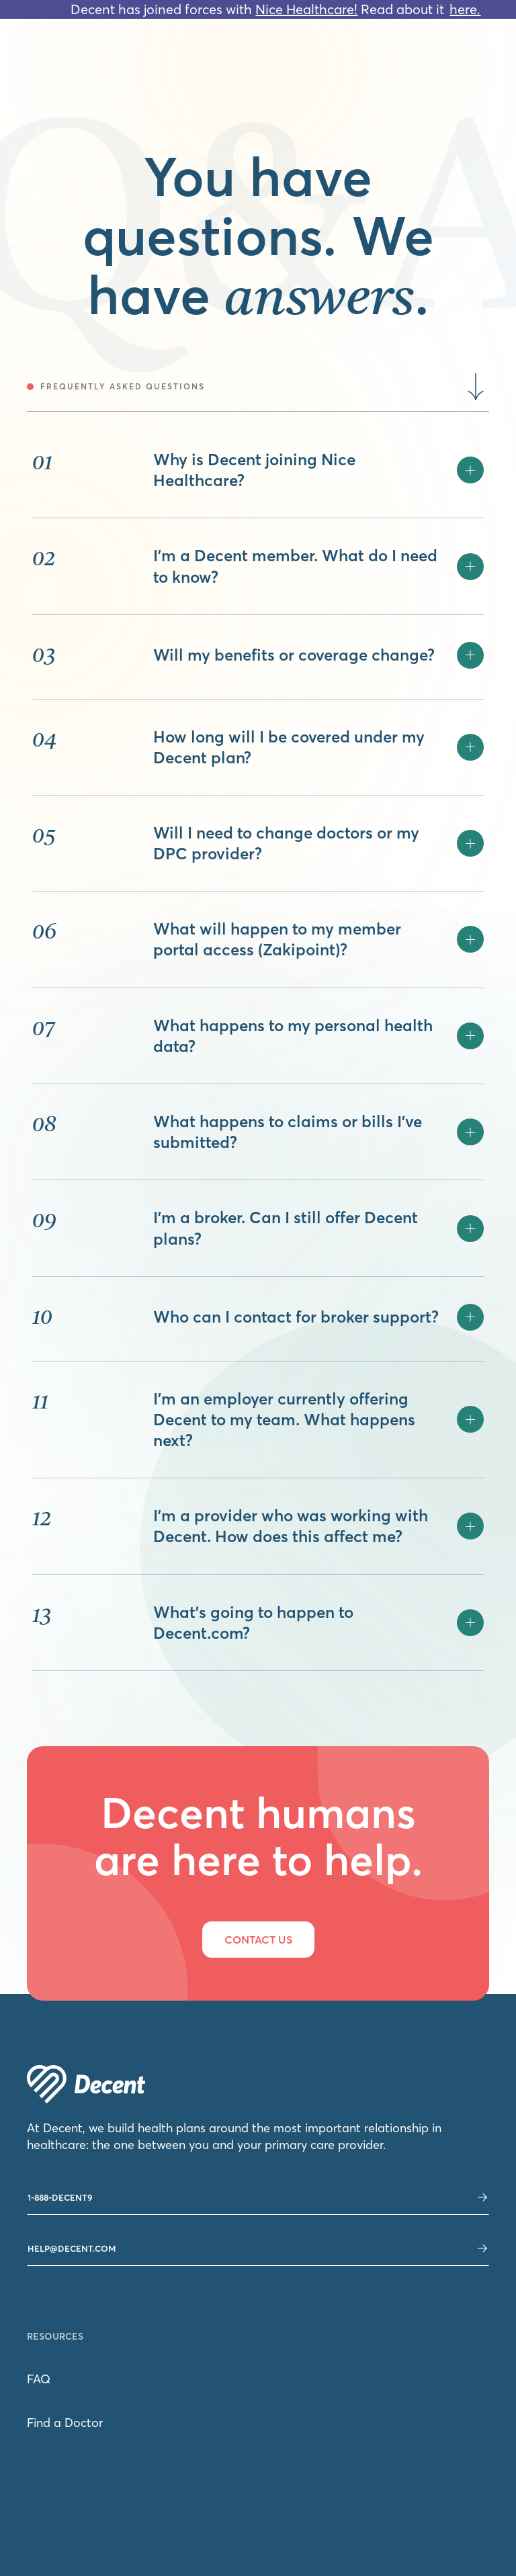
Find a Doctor (65, 2422)
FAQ (38, 2379)
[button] (318, 470)
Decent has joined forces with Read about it (257, 9)
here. (464, 9)
